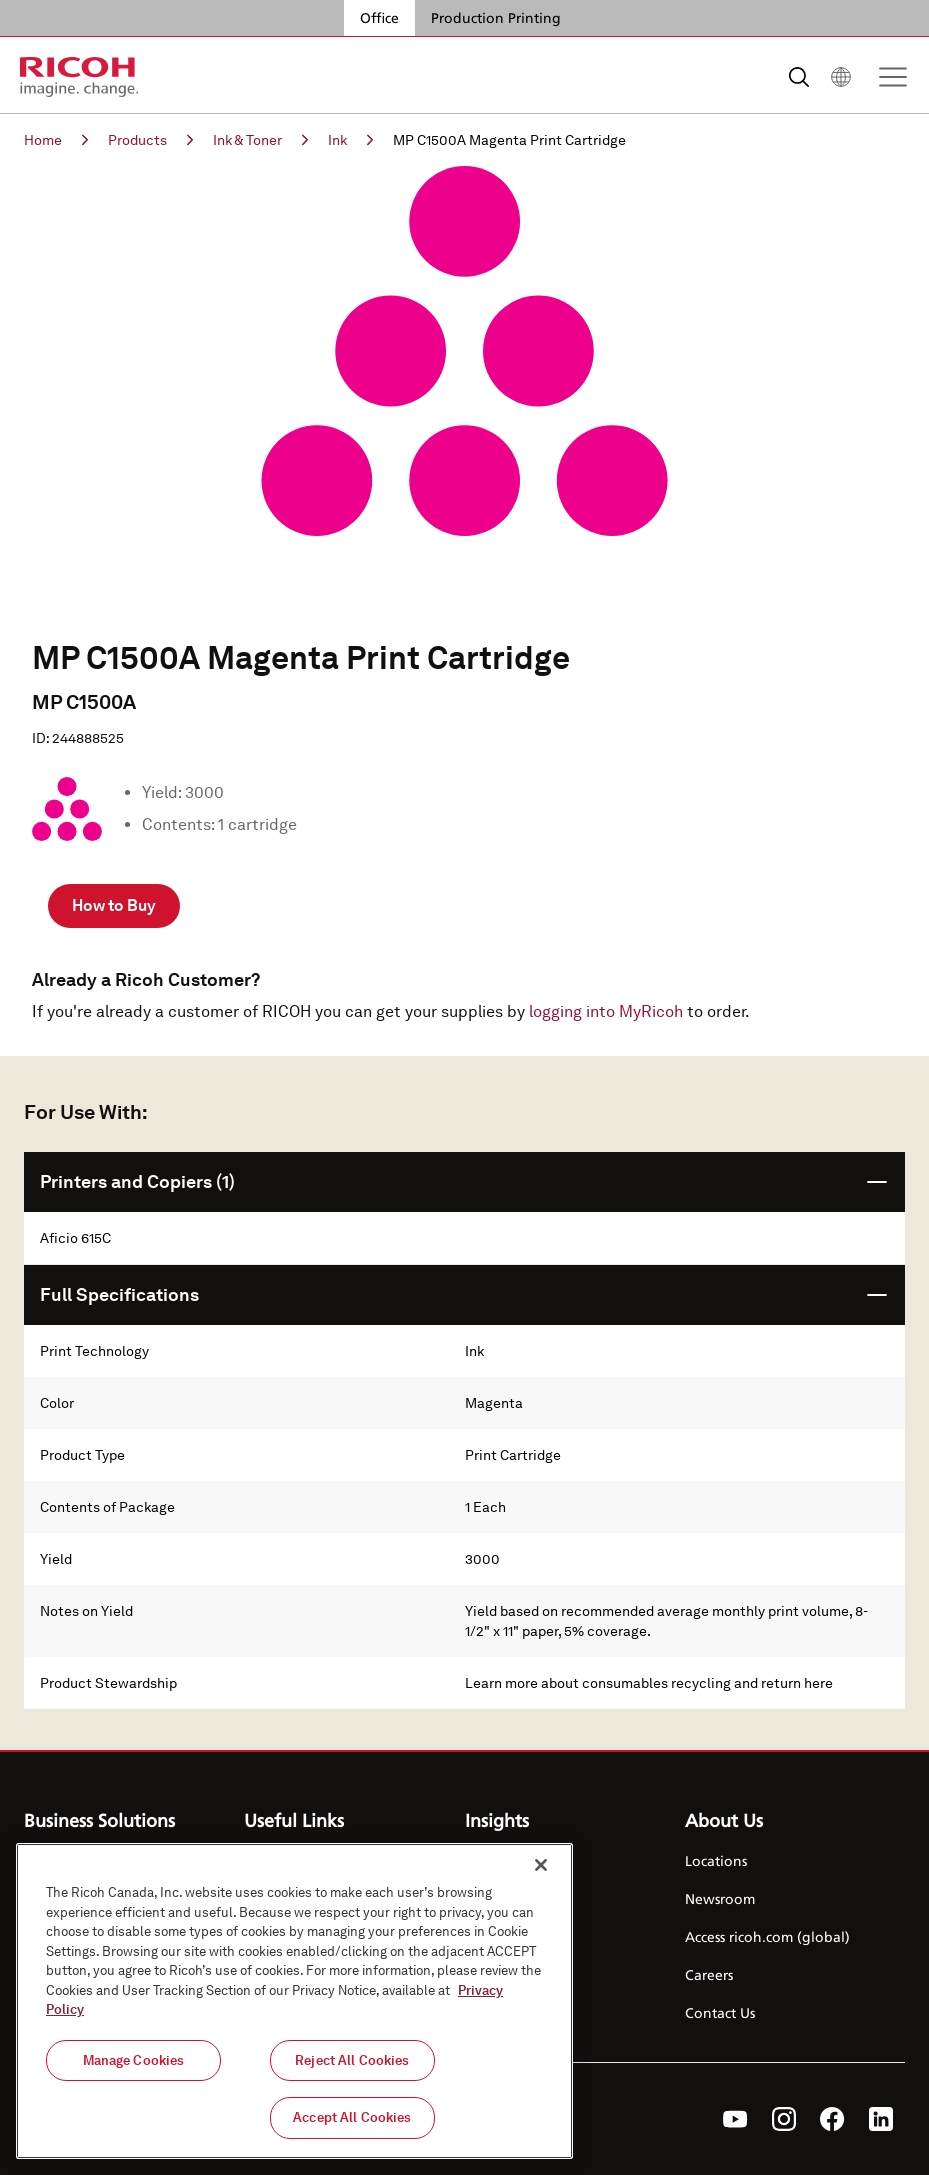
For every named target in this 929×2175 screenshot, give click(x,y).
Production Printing (496, 17)
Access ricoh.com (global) (767, 1936)
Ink (350, 140)
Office (379, 17)
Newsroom (720, 1898)
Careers (709, 1974)
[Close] (541, 1865)
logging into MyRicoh (606, 1011)
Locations (716, 1860)
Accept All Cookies (352, 2117)
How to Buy (114, 905)
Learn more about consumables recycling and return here (649, 1683)
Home (56, 140)
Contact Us (720, 2012)
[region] (294, 2001)
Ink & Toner (260, 140)
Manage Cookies (134, 2060)
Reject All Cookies (352, 2060)
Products (150, 140)
